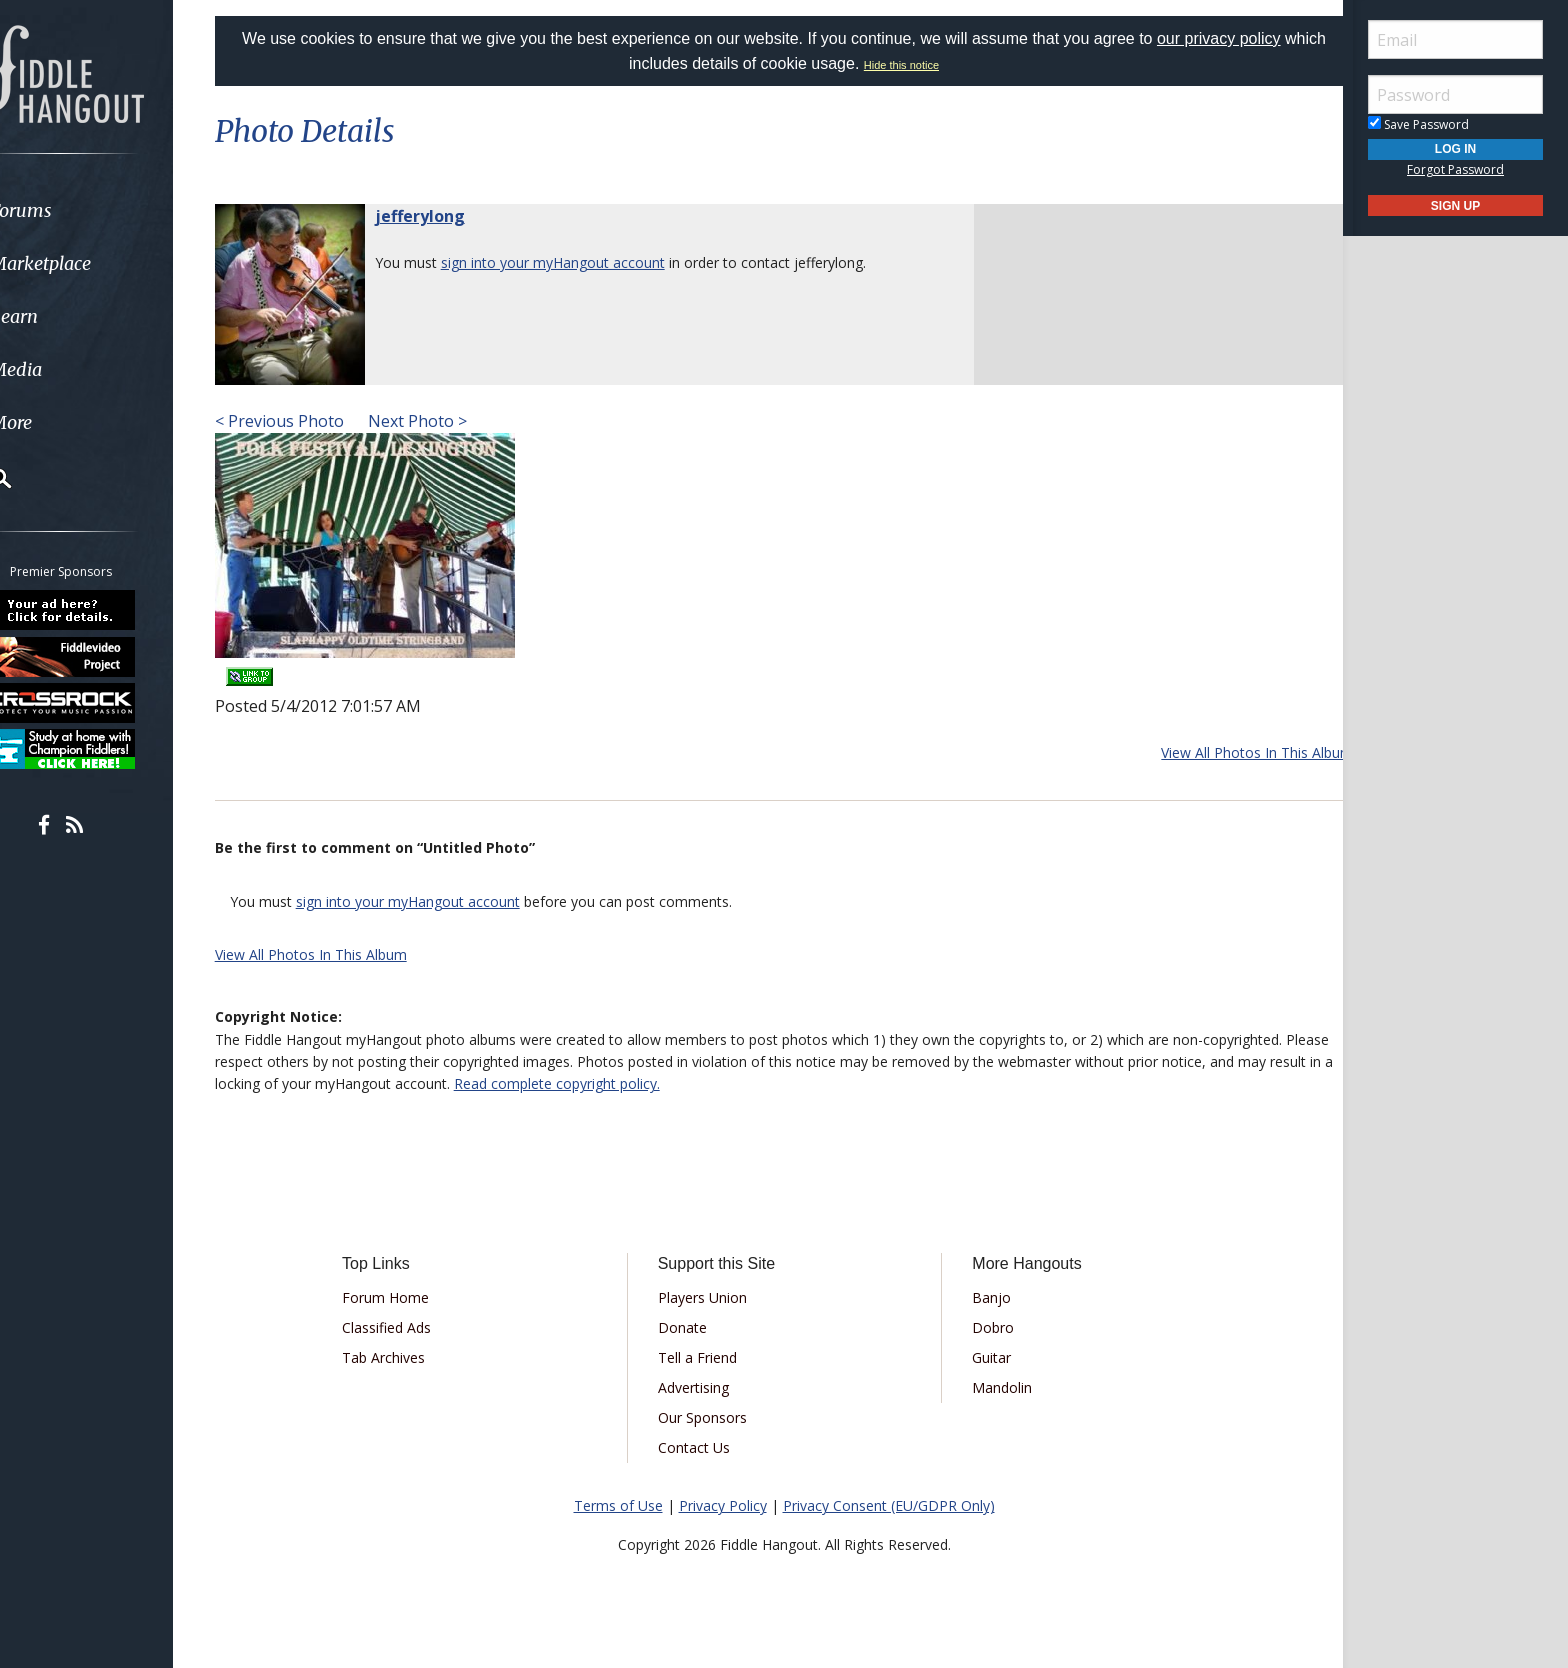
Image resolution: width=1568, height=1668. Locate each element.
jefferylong (445, 216)
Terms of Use (618, 1505)
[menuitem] (112, 210)
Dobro (986, 1327)
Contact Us (701, 1447)
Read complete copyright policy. (681, 1083)
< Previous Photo (304, 421)
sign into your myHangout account (578, 262)
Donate (689, 1327)
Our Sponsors (709, 1417)
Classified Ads (407, 1327)
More (63, 422)
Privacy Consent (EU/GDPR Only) (889, 1505)
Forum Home (406, 1297)
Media (68, 369)
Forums (73, 210)
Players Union (709, 1297)
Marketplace (92, 263)
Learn (66, 316)
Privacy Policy (723, 1505)
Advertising (700, 1387)
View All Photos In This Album (1232, 752)
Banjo (984, 1297)
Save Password (1418, 124)
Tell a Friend (704, 1357)
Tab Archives (404, 1357)
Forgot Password (1455, 169)
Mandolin (995, 1387)
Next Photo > (440, 421)
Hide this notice (923, 65)
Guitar (984, 1357)
